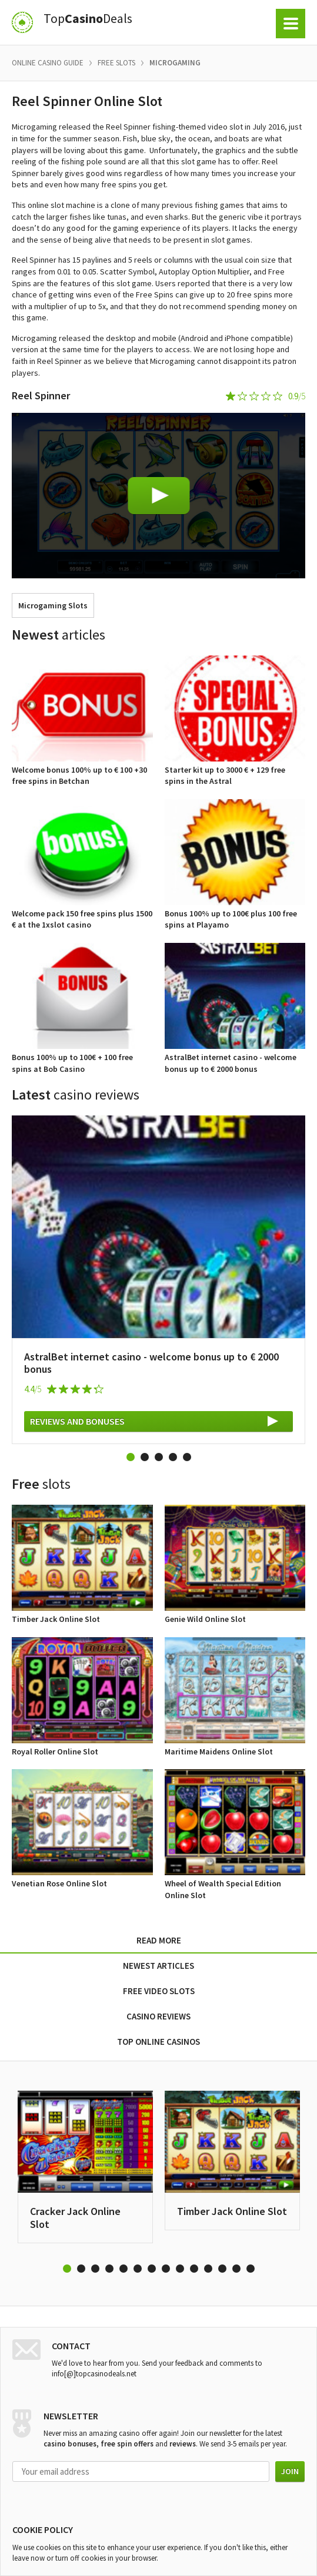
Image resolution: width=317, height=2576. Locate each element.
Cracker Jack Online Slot (75, 2217)
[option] (158, 1279)
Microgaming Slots (53, 605)
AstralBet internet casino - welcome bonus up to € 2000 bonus (151, 1363)
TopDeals (88, 19)
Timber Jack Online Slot (232, 2211)
